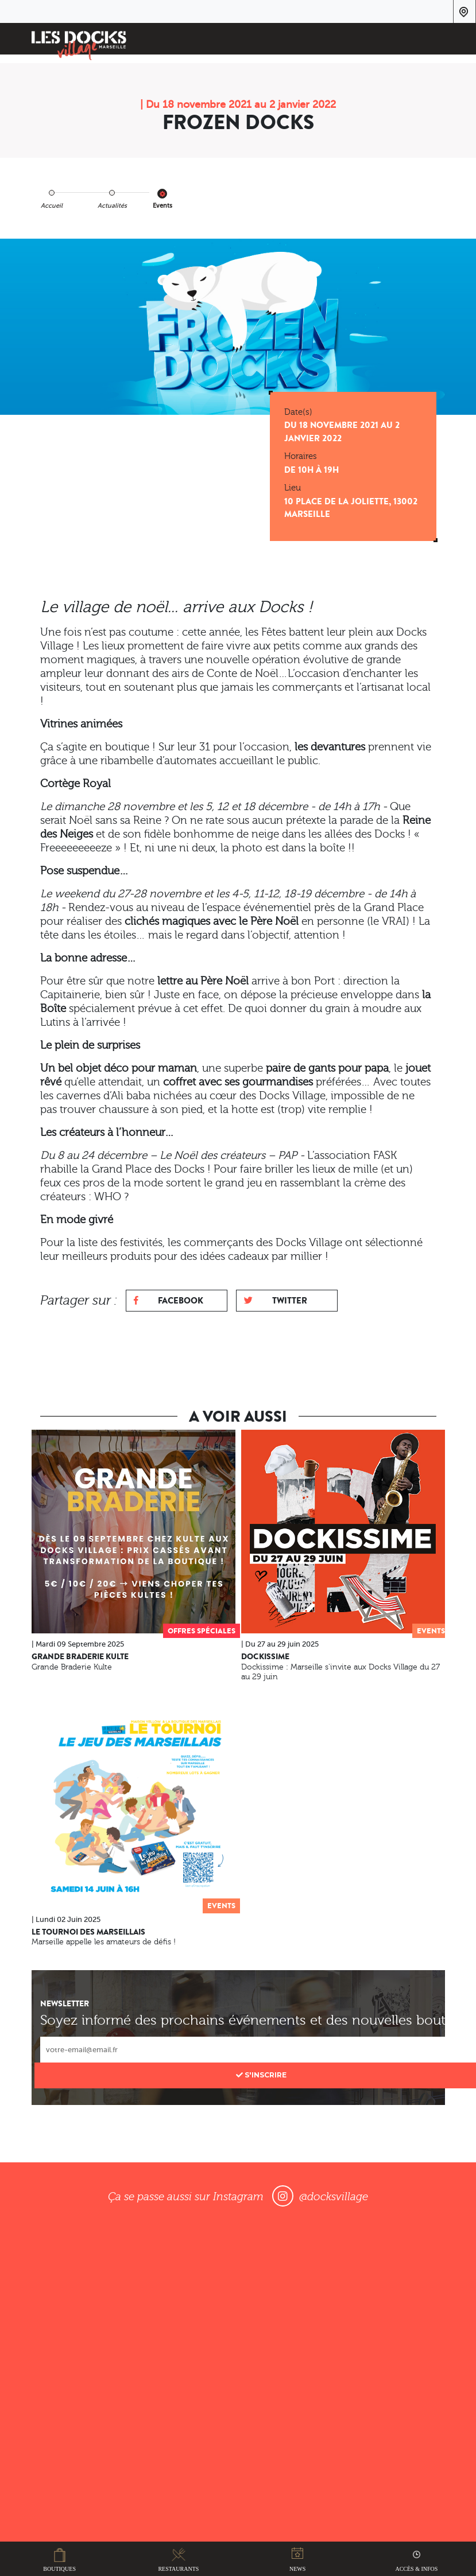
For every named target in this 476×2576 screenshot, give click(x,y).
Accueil (52, 205)
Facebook (168, 1300)
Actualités (112, 205)
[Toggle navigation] (428, 40)
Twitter (275, 1300)
